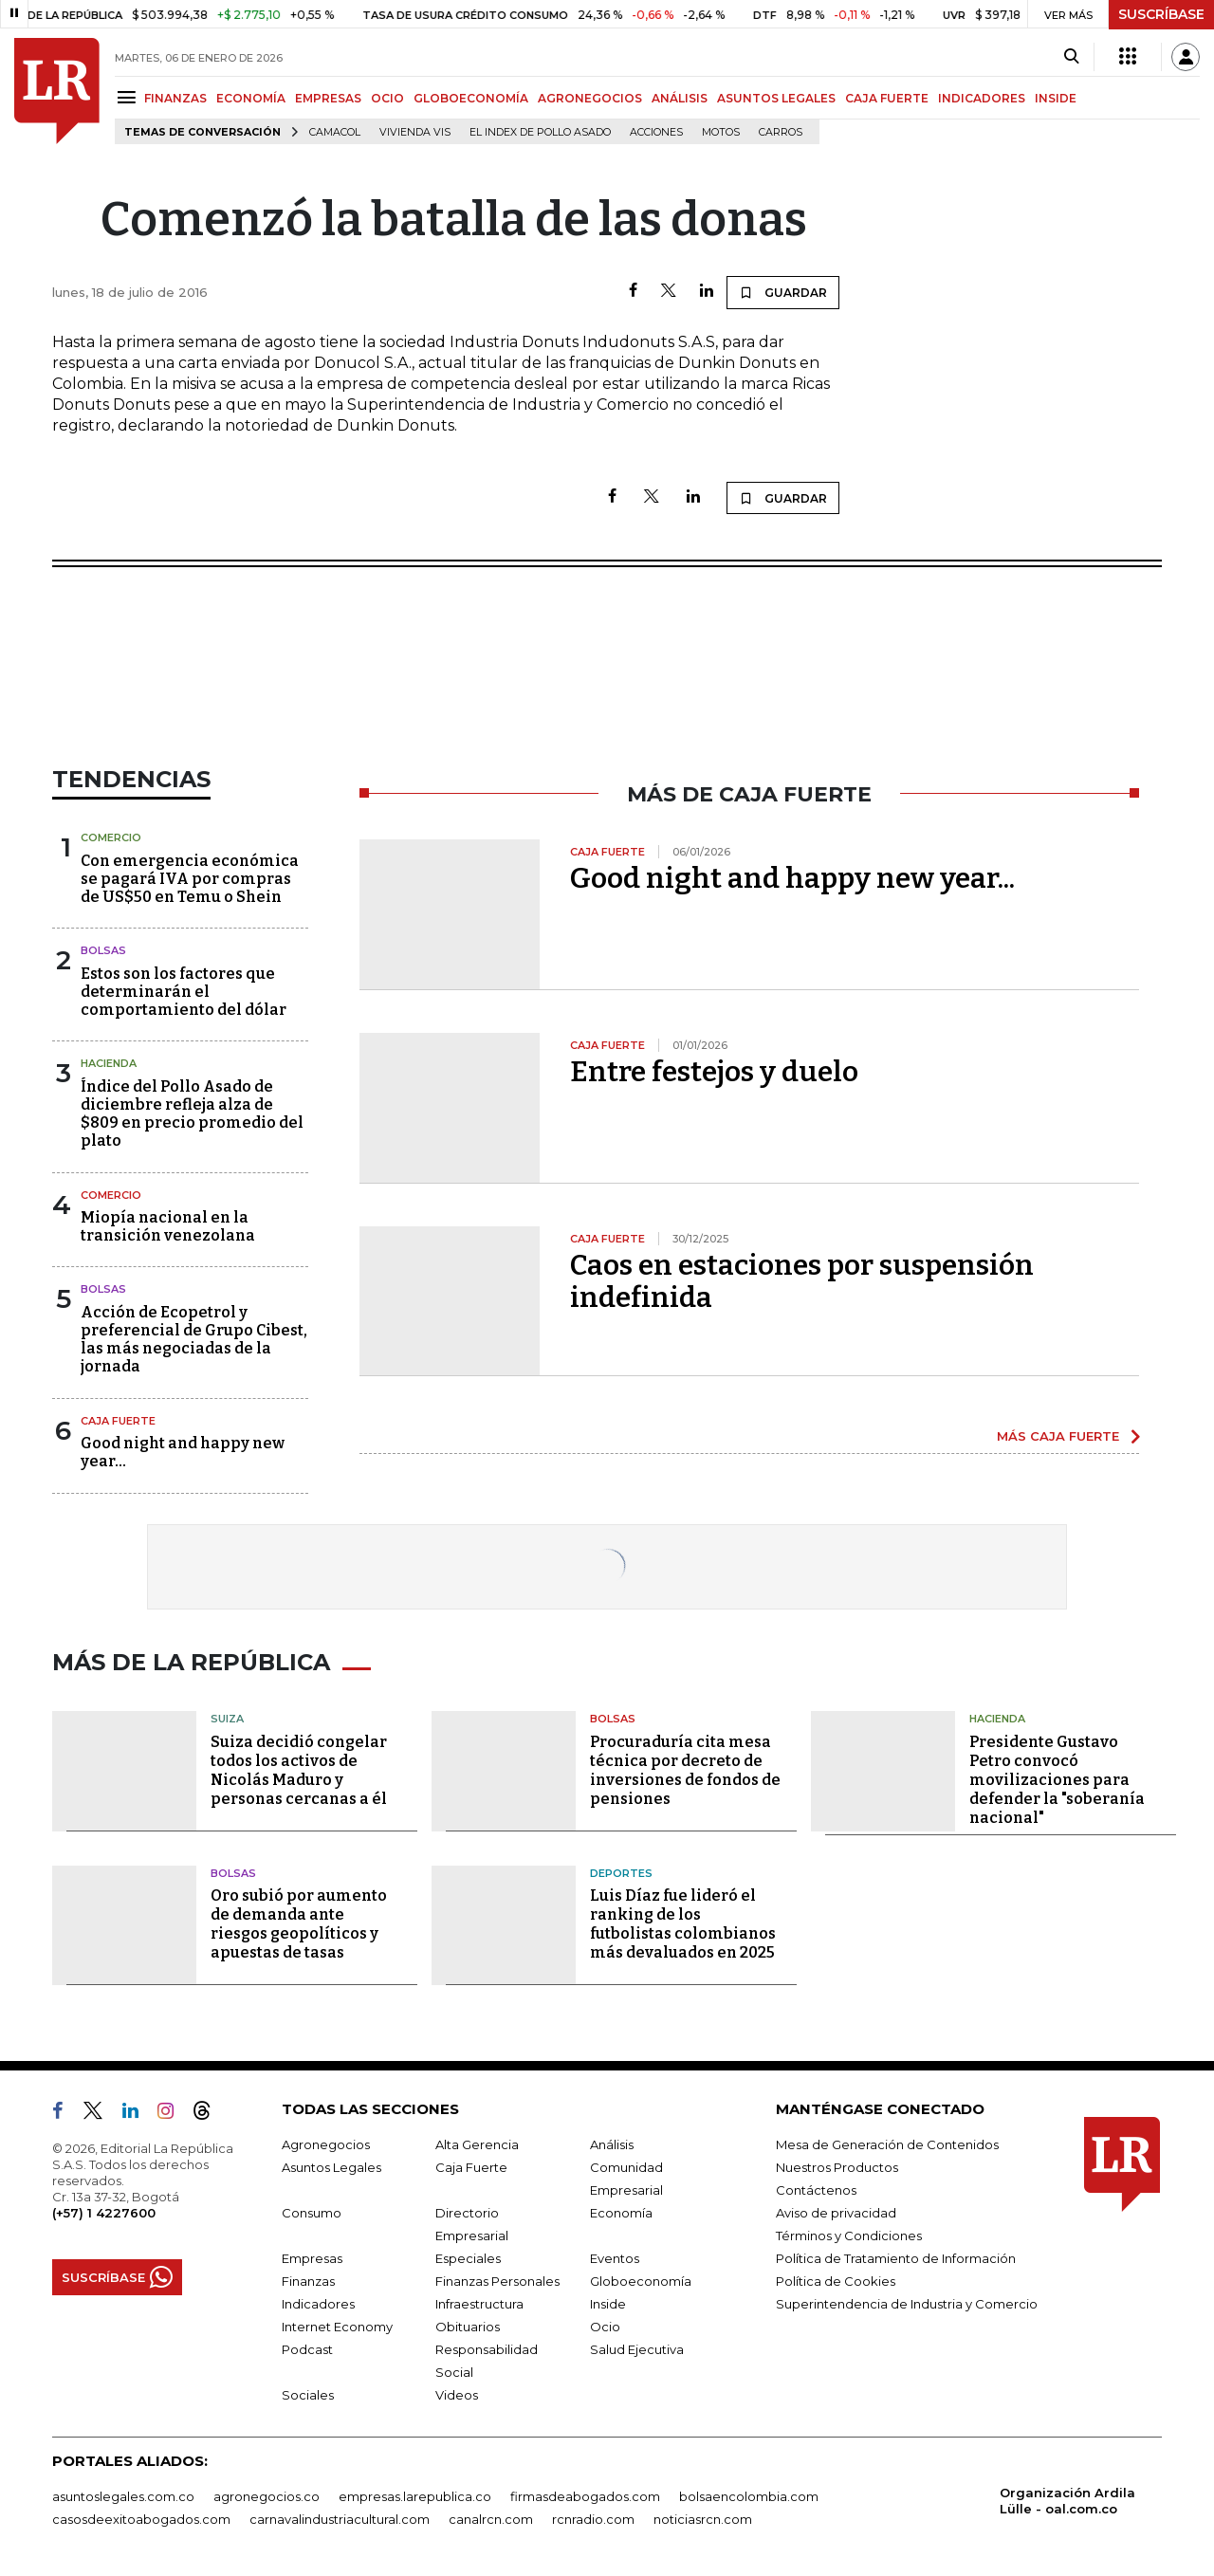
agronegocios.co (266, 2496)
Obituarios (467, 2326)
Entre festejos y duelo (714, 1072)
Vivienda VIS (415, 132)
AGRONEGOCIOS (590, 98)
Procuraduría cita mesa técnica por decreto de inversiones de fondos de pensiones (685, 1770)
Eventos (614, 2258)
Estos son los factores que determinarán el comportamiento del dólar (183, 992)
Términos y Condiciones (849, 2235)
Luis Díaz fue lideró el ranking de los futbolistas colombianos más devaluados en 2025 (683, 1923)
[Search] (1071, 56)
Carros (780, 132)
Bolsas (103, 950)
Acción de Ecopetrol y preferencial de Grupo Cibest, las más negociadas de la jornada (194, 1339)
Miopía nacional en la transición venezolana (168, 1226)
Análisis (612, 2144)
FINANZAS (175, 98)
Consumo (311, 2212)
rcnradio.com (593, 2519)
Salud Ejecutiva (637, 2349)
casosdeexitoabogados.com (141, 2519)
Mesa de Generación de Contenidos (887, 2144)
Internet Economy (337, 2326)
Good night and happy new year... (792, 878)
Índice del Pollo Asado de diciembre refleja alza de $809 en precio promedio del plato (192, 1113)
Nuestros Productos (837, 2167)
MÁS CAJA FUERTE (1058, 1436)
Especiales (468, 2258)
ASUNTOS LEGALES (776, 98)
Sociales (308, 2394)
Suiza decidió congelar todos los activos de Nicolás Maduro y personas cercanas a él (299, 1770)
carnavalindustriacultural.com (339, 2519)
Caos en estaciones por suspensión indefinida (802, 1281)
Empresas (312, 2258)
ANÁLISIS (680, 98)
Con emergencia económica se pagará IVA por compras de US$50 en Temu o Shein (190, 879)
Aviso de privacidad (836, 2212)
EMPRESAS (328, 98)
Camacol (334, 132)
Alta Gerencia (477, 2144)
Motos (721, 132)
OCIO (387, 98)
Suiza (227, 1718)
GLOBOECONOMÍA (471, 98)
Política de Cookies (835, 2281)
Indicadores (318, 2303)
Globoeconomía (640, 2281)
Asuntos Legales (331, 2167)
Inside (608, 2303)
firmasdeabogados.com (585, 2496)
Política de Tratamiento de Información (896, 2258)
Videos (456, 2394)
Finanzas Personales (497, 2281)
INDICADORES (981, 98)
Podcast (307, 2349)
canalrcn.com (491, 2519)
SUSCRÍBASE (1161, 14)
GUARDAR (783, 292)
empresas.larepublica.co (415, 2496)
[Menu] (129, 97)
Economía (621, 2212)
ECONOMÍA (250, 98)
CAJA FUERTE (887, 98)
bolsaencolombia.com (749, 2496)
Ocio (605, 2326)
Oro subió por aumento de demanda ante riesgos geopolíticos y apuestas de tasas (299, 1923)
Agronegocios (326, 2144)
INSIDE (1055, 98)
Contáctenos (816, 2190)
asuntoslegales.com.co (123, 2496)
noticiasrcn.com (702, 2519)
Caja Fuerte (118, 1420)
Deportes (621, 1873)
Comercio (111, 837)
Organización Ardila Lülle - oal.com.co (1067, 2500)
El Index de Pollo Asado (540, 132)
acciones (656, 132)
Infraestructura (479, 2303)
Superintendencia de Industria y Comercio (907, 2303)
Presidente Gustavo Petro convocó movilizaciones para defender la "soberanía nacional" (1057, 1780)
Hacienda (109, 1063)
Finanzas (308, 2281)
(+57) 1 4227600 (104, 2212)
